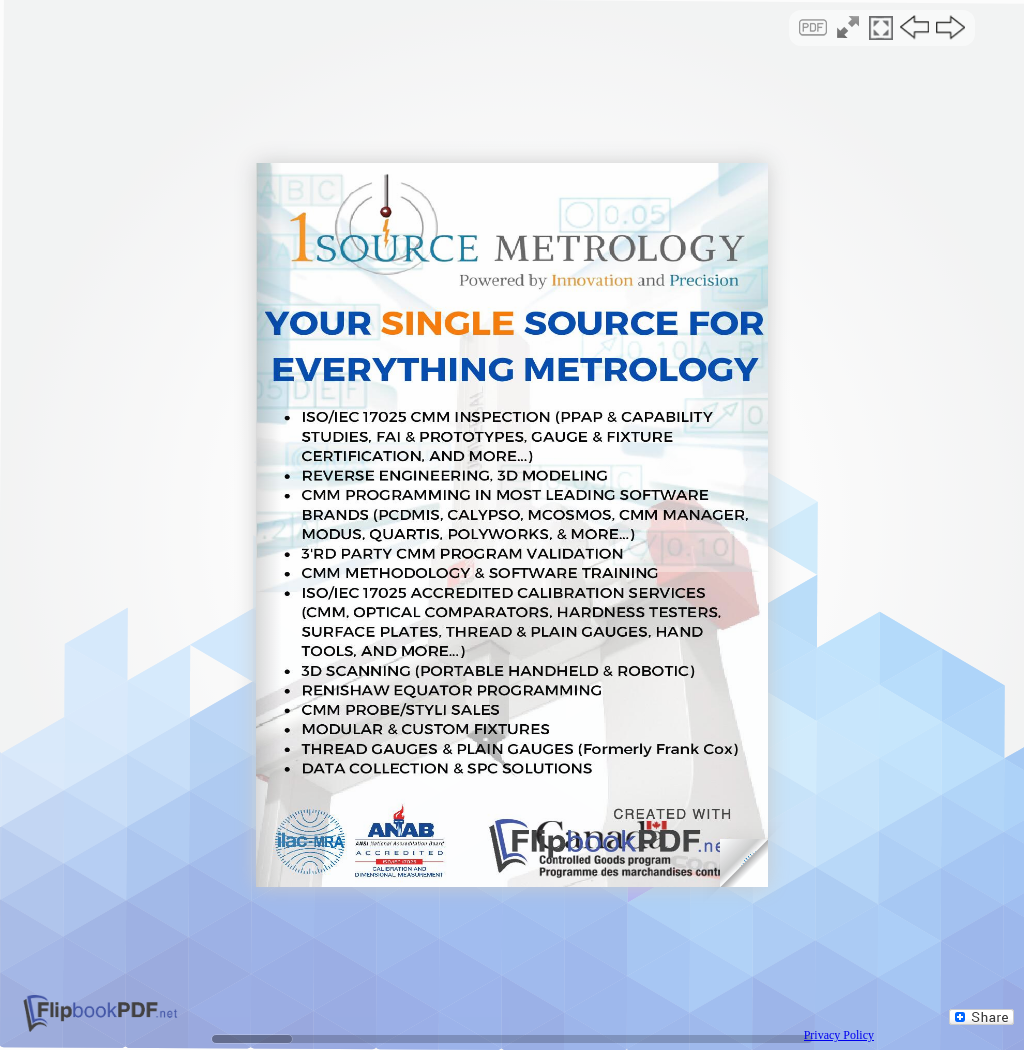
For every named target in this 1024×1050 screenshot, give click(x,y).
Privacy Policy (839, 1035)
